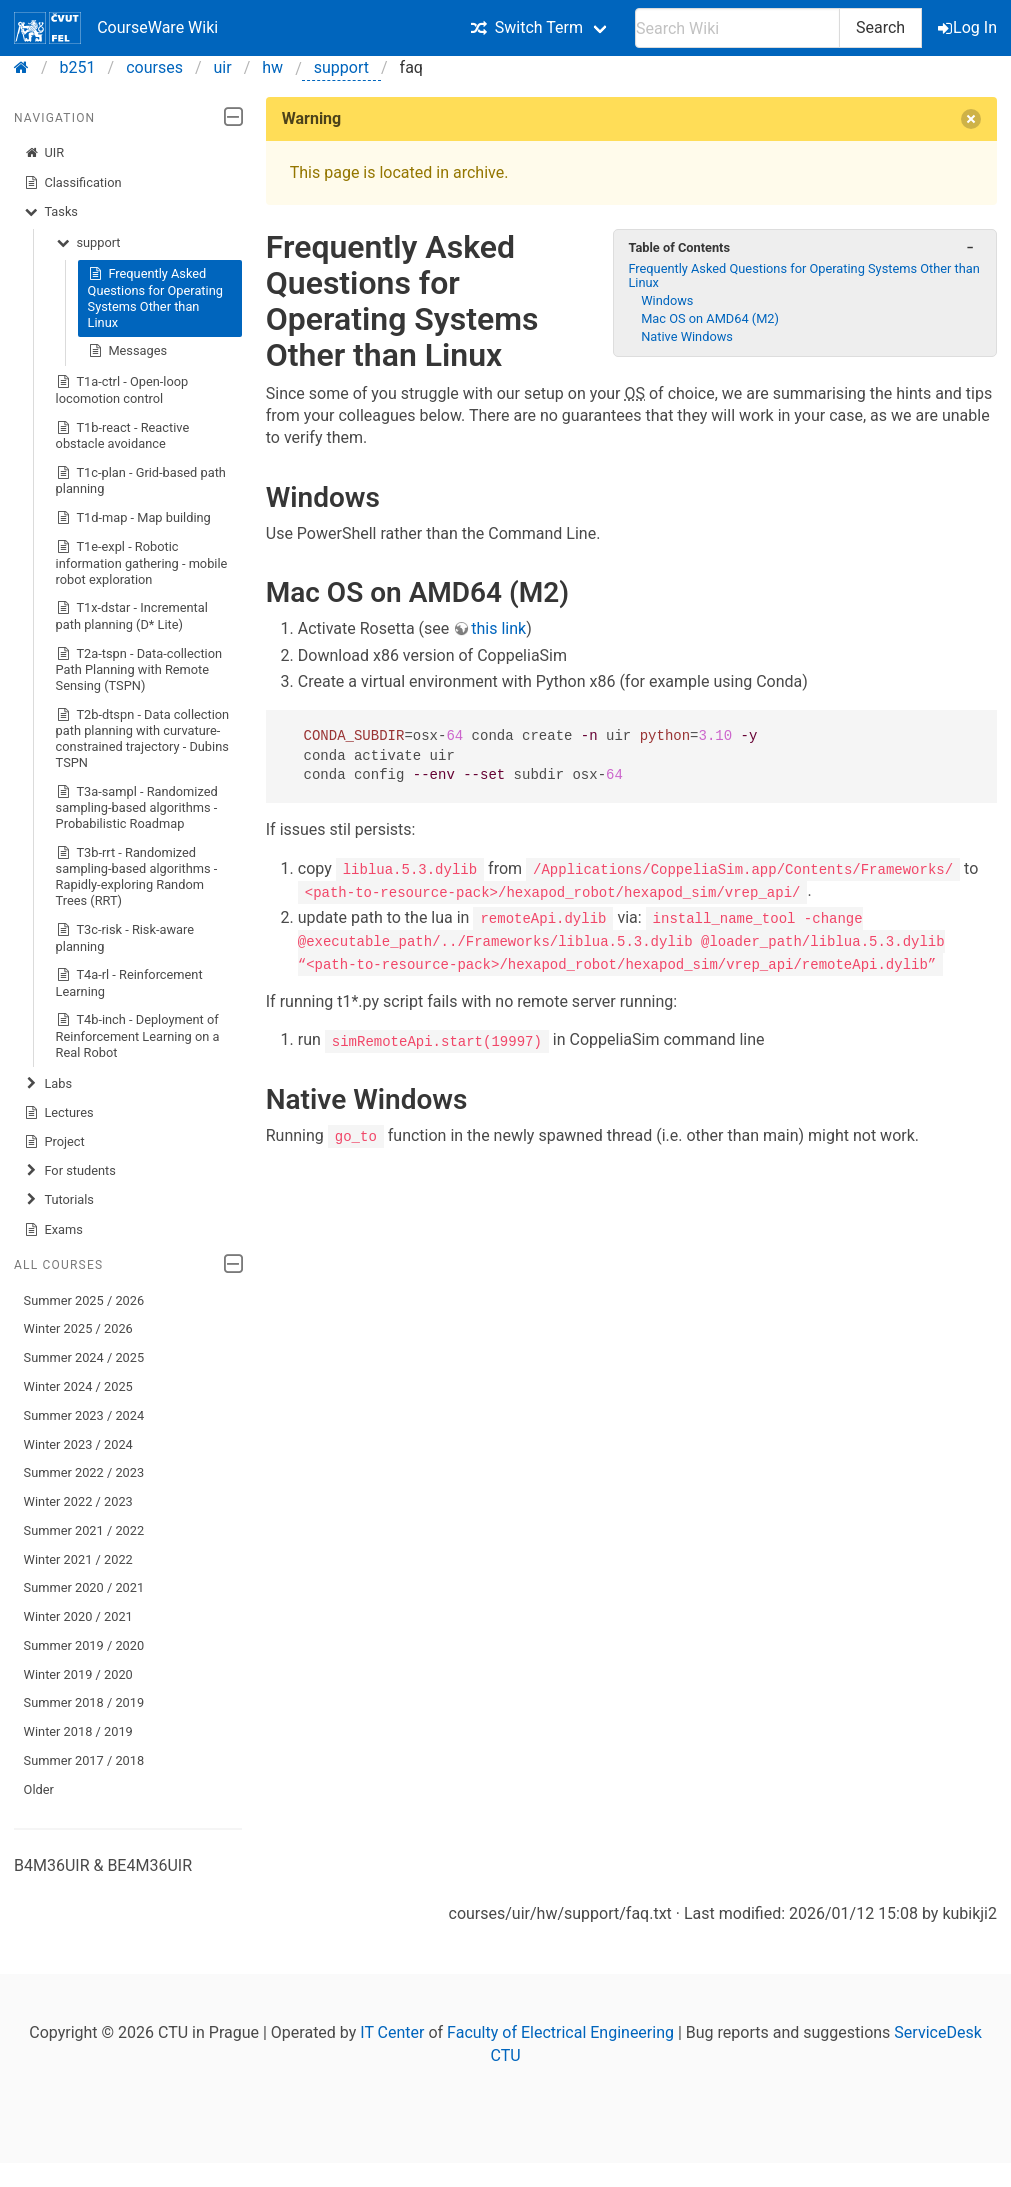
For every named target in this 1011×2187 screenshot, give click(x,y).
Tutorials (59, 1200)
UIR (44, 153)
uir (223, 67)
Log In (969, 27)
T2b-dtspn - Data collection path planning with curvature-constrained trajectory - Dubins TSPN (143, 738)
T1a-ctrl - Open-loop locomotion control (122, 389)
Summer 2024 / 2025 (84, 1357)
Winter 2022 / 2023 (78, 1501)
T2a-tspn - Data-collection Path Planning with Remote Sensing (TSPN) (139, 669)
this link (498, 628)
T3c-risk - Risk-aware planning (125, 937)
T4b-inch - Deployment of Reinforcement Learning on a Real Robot (138, 1035)
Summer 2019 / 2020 (84, 1645)
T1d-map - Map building (133, 518)
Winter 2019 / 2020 (78, 1674)
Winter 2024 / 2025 (78, 1386)
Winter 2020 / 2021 (78, 1616)
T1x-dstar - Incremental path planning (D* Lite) (132, 615)
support (341, 67)
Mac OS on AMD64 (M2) (710, 318)
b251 (78, 67)
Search (880, 27)
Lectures (59, 1113)
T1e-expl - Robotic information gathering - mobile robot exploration (142, 562)
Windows (667, 300)
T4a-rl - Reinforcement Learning (129, 982)
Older (39, 1789)
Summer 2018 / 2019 (84, 1702)
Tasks (51, 212)
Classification (73, 183)
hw (272, 67)
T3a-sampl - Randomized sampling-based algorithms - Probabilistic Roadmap (137, 807)
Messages (128, 351)
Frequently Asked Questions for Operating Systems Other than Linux (155, 297)
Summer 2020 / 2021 (84, 1587)
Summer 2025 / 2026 (84, 1300)
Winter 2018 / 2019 (78, 1731)
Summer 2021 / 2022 (84, 1530)
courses (154, 67)
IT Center (392, 2032)
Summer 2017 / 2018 (84, 1760)
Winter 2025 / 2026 (78, 1328)
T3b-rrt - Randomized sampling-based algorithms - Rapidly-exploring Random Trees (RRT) (137, 876)
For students (70, 1171)
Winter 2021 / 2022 (78, 1559)
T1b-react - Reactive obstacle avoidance (123, 435)
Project (54, 1142)
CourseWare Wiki (116, 28)
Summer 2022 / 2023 (84, 1472)
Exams (53, 1230)
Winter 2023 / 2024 (78, 1444)
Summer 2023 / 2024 (84, 1415)
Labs (48, 1084)
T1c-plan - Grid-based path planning (141, 480)
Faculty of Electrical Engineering (560, 2032)
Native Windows (687, 336)
